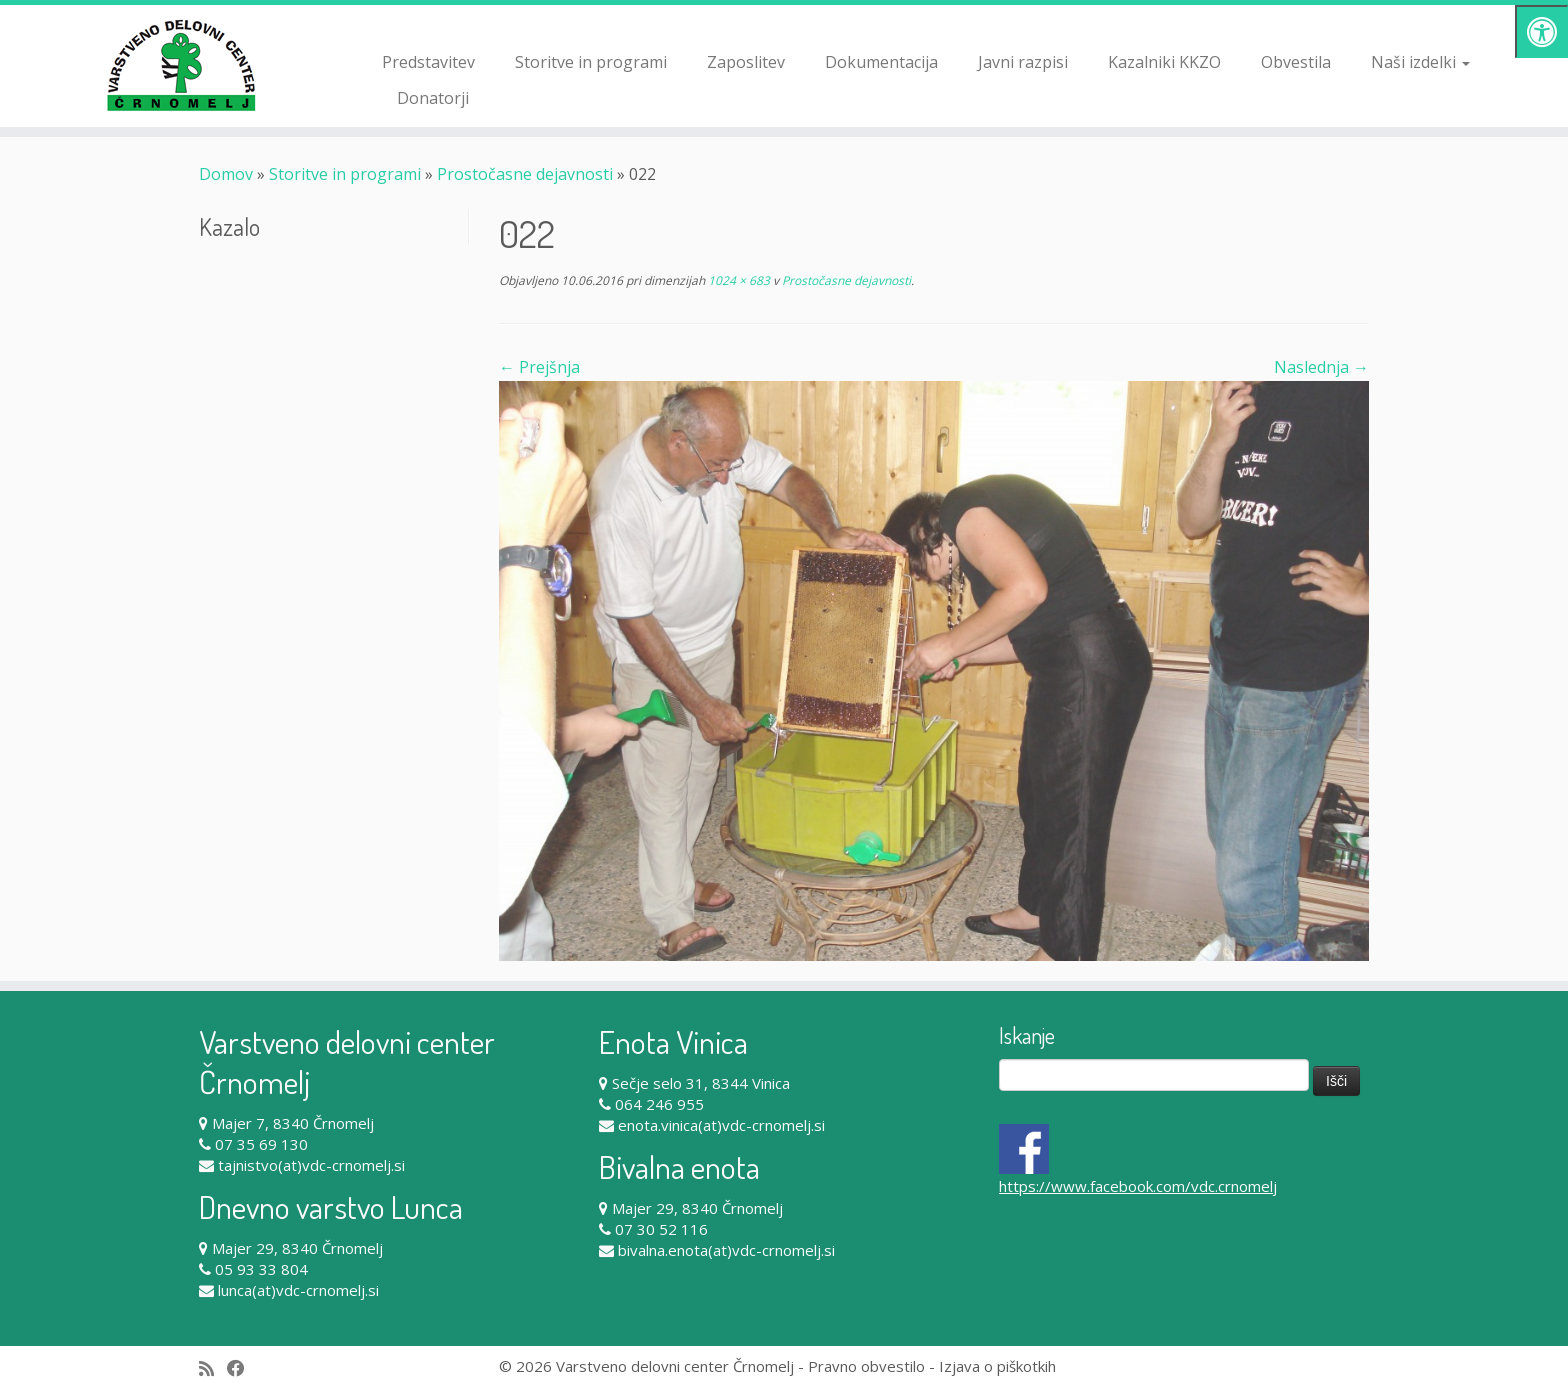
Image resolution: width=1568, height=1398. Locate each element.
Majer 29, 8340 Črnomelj (297, 1248)
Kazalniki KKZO (1164, 62)
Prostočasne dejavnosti (525, 174)
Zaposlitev (746, 62)
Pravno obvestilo (866, 1366)
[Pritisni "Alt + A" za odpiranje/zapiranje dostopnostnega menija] (1541, 31)
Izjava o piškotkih (997, 1366)
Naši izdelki (1420, 62)
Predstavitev (428, 62)
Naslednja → (1321, 367)
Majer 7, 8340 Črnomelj (293, 1123)
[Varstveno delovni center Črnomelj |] (181, 65)
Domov (226, 174)
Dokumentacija (881, 62)
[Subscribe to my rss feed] (213, 1368)
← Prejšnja (539, 367)
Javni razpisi (1023, 62)
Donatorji (433, 98)
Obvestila (1296, 62)
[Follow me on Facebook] (242, 1368)
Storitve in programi (591, 62)
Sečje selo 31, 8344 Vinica (701, 1083)
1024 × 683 (737, 280)
